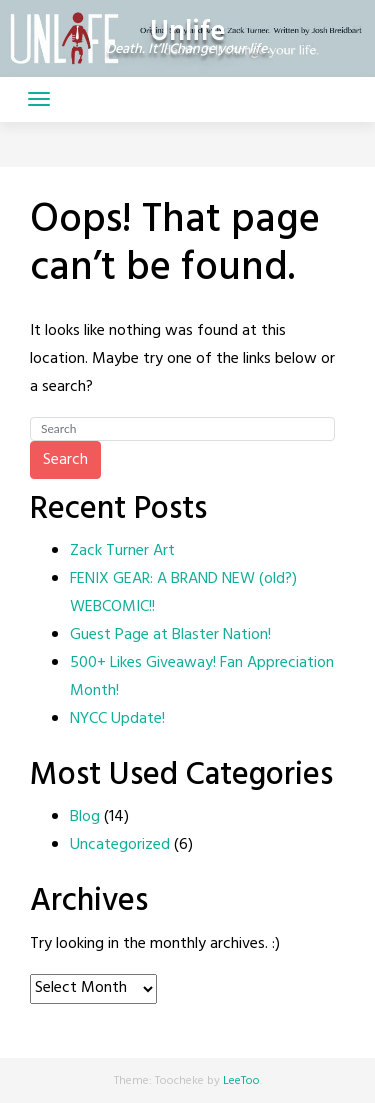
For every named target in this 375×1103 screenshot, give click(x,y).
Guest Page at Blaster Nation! (170, 635)
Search (65, 460)
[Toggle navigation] (39, 99)
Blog (85, 817)
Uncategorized (120, 845)
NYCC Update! (117, 719)
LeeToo (241, 1081)
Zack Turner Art (122, 551)
